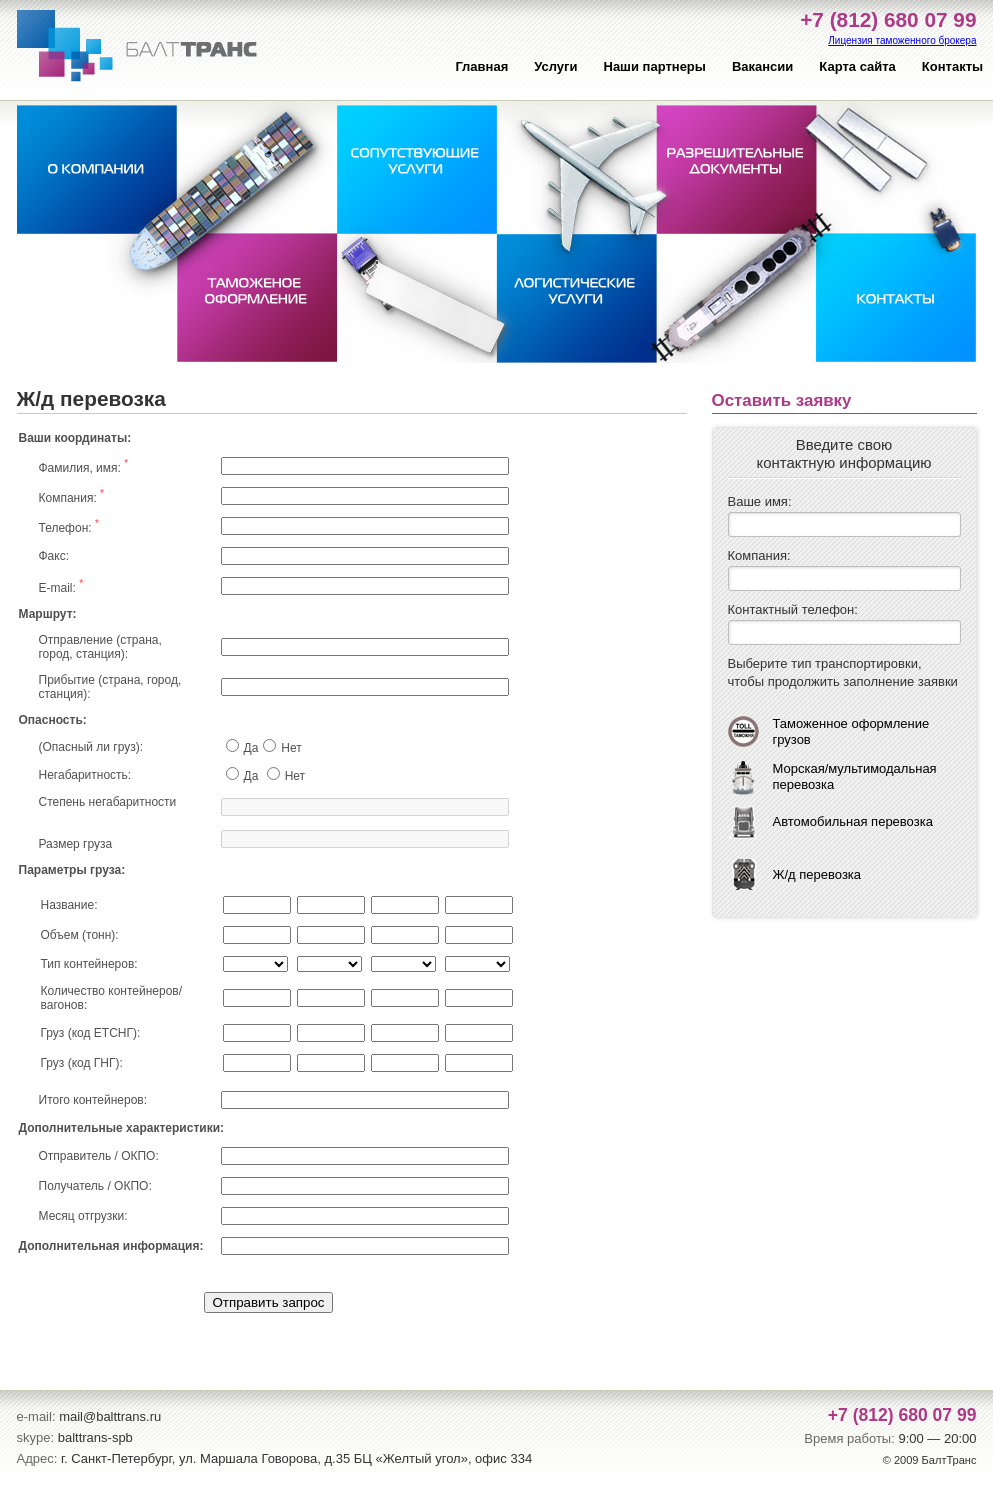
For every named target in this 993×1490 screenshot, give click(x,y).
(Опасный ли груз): (91, 747)
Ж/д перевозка (817, 874)
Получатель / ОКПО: (95, 1186)
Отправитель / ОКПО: (99, 1156)
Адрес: (37, 1458)
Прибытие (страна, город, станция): (110, 687)
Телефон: (69, 526)
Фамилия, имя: (84, 466)
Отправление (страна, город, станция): (100, 647)
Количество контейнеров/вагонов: (112, 998)
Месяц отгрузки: (83, 1216)
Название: (69, 905)
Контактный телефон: (793, 609)
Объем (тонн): (80, 935)
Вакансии (762, 66)
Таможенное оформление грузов (851, 731)
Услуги (555, 66)
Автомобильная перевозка (853, 821)
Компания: (72, 496)
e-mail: (36, 1416)
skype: (36, 1437)
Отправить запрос (268, 1302)
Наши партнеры (655, 66)
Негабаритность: (85, 775)
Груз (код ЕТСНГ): (91, 1033)
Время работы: (849, 1438)
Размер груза (76, 844)
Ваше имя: (760, 501)
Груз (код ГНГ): (82, 1063)
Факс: (54, 556)
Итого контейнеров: (93, 1100)
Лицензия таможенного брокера (902, 40)
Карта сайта (857, 66)
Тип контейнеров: (89, 964)
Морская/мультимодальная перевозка (855, 776)
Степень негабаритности (108, 802)
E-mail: (61, 586)
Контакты (952, 66)
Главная (481, 66)
